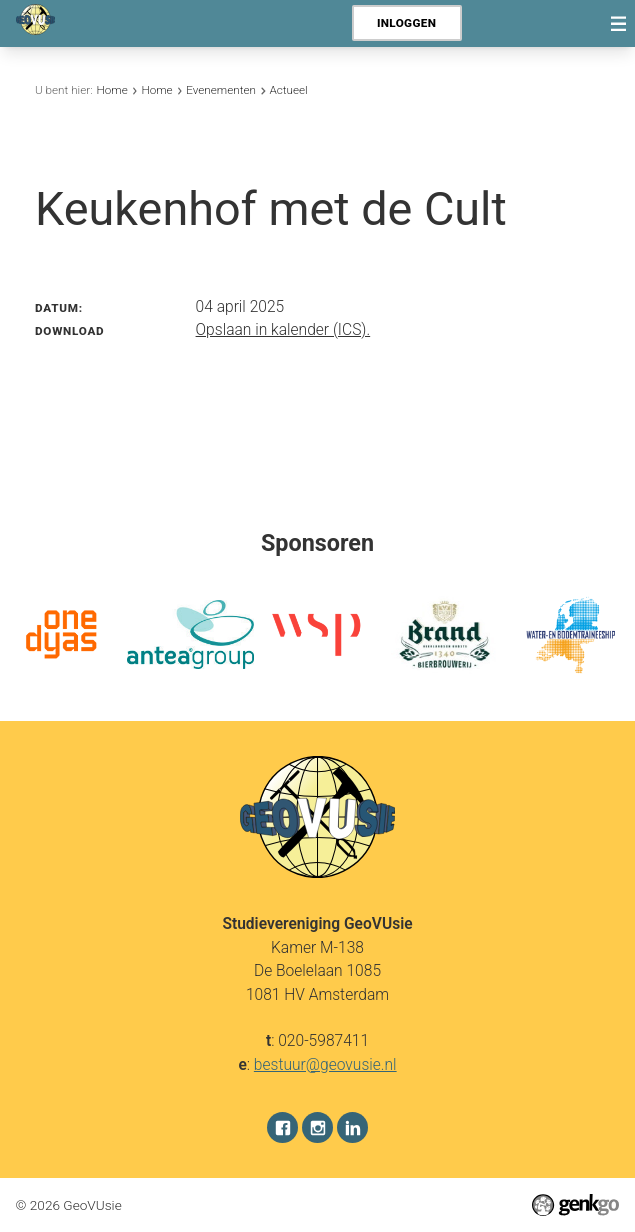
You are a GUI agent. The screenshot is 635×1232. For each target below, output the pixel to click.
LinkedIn (352, 1126)
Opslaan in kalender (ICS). (283, 330)
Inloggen (406, 23)
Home (112, 90)
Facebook (282, 1126)
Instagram (317, 1126)
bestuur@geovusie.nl (325, 1064)
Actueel (288, 90)
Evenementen (221, 90)
